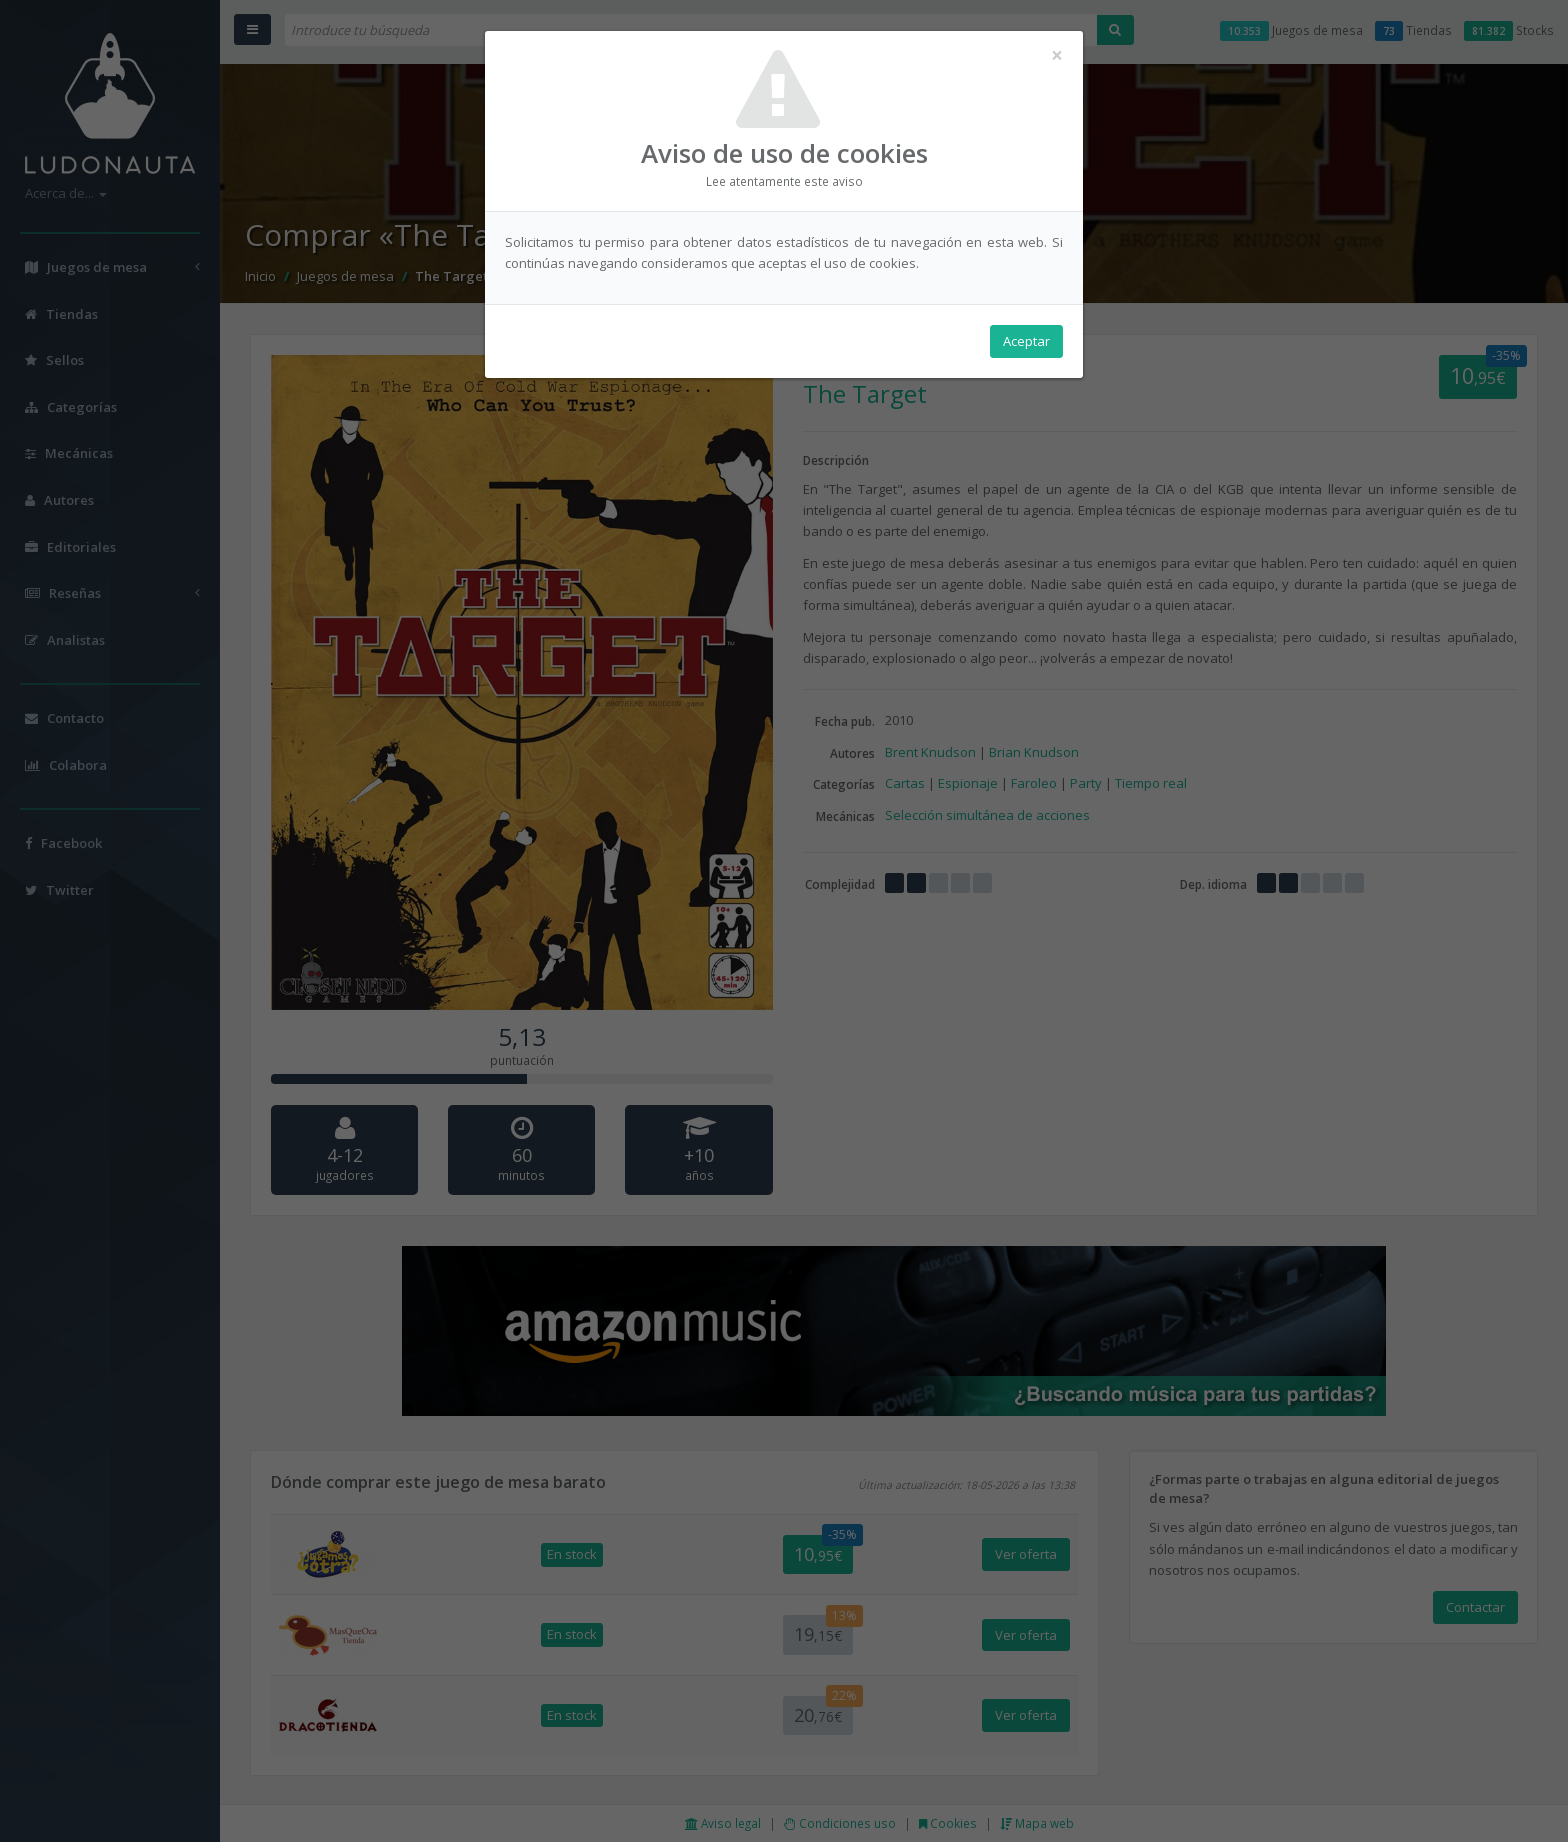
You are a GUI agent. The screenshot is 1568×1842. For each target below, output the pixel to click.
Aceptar (1026, 341)
